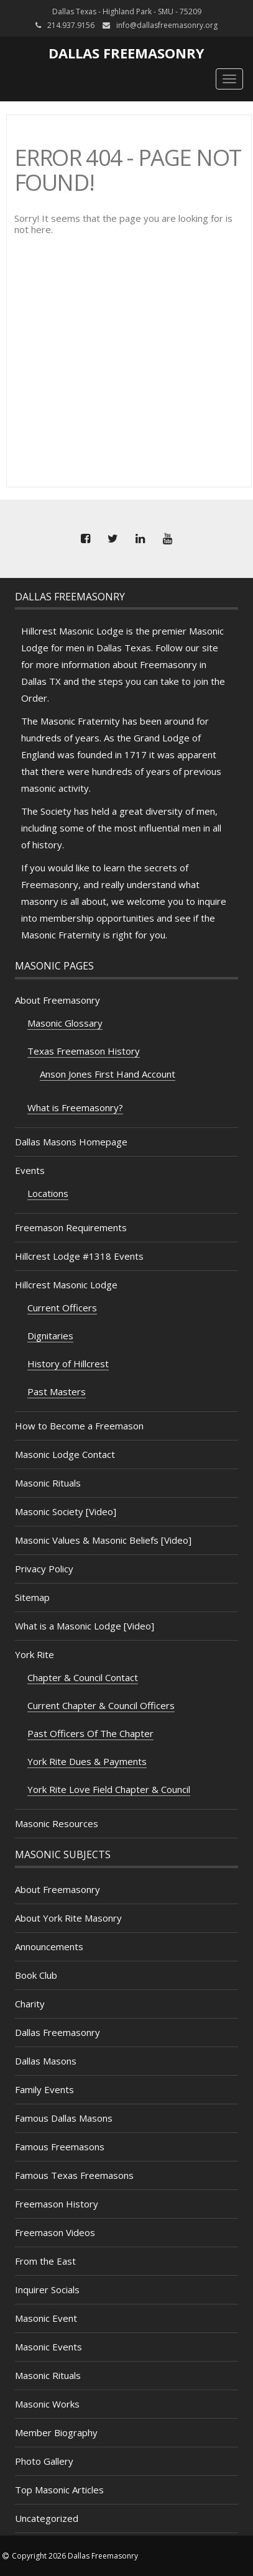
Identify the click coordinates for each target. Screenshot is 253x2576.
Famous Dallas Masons (64, 2118)
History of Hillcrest (68, 1363)
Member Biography (56, 2432)
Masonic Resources (56, 1823)
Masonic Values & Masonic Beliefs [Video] (103, 1540)
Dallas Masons (45, 2061)
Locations (47, 1193)
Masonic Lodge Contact (65, 1454)
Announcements (49, 1946)
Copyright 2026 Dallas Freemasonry (75, 2556)
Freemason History (56, 2204)
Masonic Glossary (65, 1023)
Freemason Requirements (71, 1227)
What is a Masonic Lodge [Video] (84, 1626)
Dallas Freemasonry (126, 53)
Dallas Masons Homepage (71, 1141)
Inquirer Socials (47, 2289)
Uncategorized (46, 2518)
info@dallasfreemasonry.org (167, 25)
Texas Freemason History (83, 1051)
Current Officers (62, 1307)
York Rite (34, 1654)
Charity (30, 2003)
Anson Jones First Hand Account (107, 1074)
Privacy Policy (44, 1568)
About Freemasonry (57, 1000)
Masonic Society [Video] (65, 1511)
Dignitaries (50, 1335)
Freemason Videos (55, 2232)
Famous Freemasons (59, 2146)
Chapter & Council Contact (82, 1677)
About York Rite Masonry (68, 1918)
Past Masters (56, 1391)
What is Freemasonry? (75, 1107)
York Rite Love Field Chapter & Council (108, 1789)
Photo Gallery (44, 2461)
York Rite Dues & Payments (87, 1761)
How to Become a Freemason (79, 1425)
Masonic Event (46, 2318)
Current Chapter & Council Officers (101, 1705)
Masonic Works (47, 2404)
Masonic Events (48, 2346)
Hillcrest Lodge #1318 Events (79, 1256)
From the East (45, 2261)
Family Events (44, 2089)
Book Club (36, 1975)
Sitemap (32, 1597)
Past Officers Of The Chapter (90, 1733)
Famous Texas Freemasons (74, 2175)
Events (30, 1170)
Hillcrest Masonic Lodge (66, 1284)
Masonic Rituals (48, 1483)
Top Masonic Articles (59, 2489)
